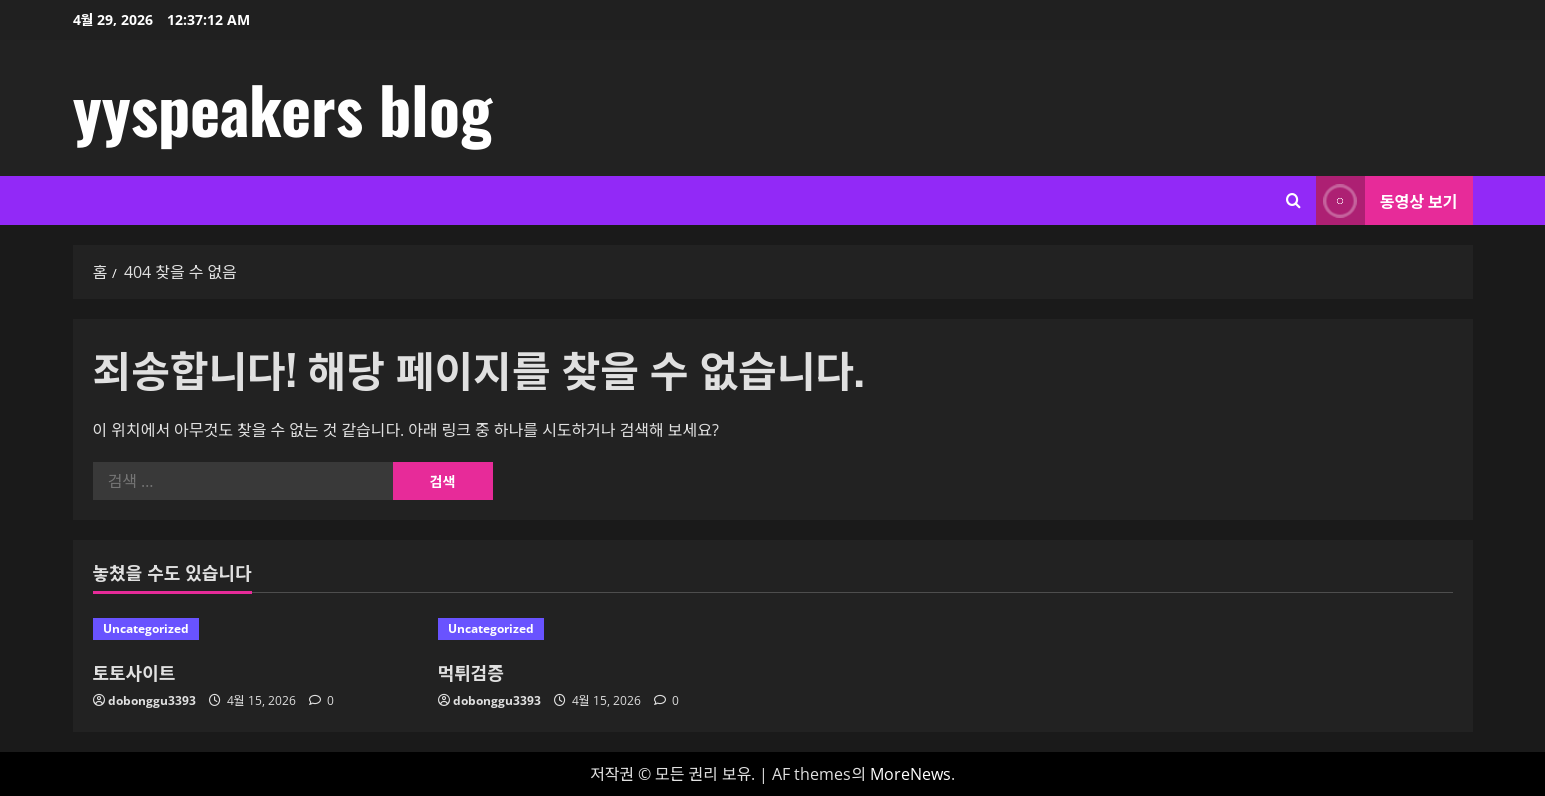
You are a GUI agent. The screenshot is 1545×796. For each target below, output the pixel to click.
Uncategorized (146, 628)
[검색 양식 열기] (1293, 200)
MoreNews (910, 774)
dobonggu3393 (152, 700)
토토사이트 (134, 672)
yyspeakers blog (282, 108)
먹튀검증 (471, 672)
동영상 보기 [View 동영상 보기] (1387, 200)
